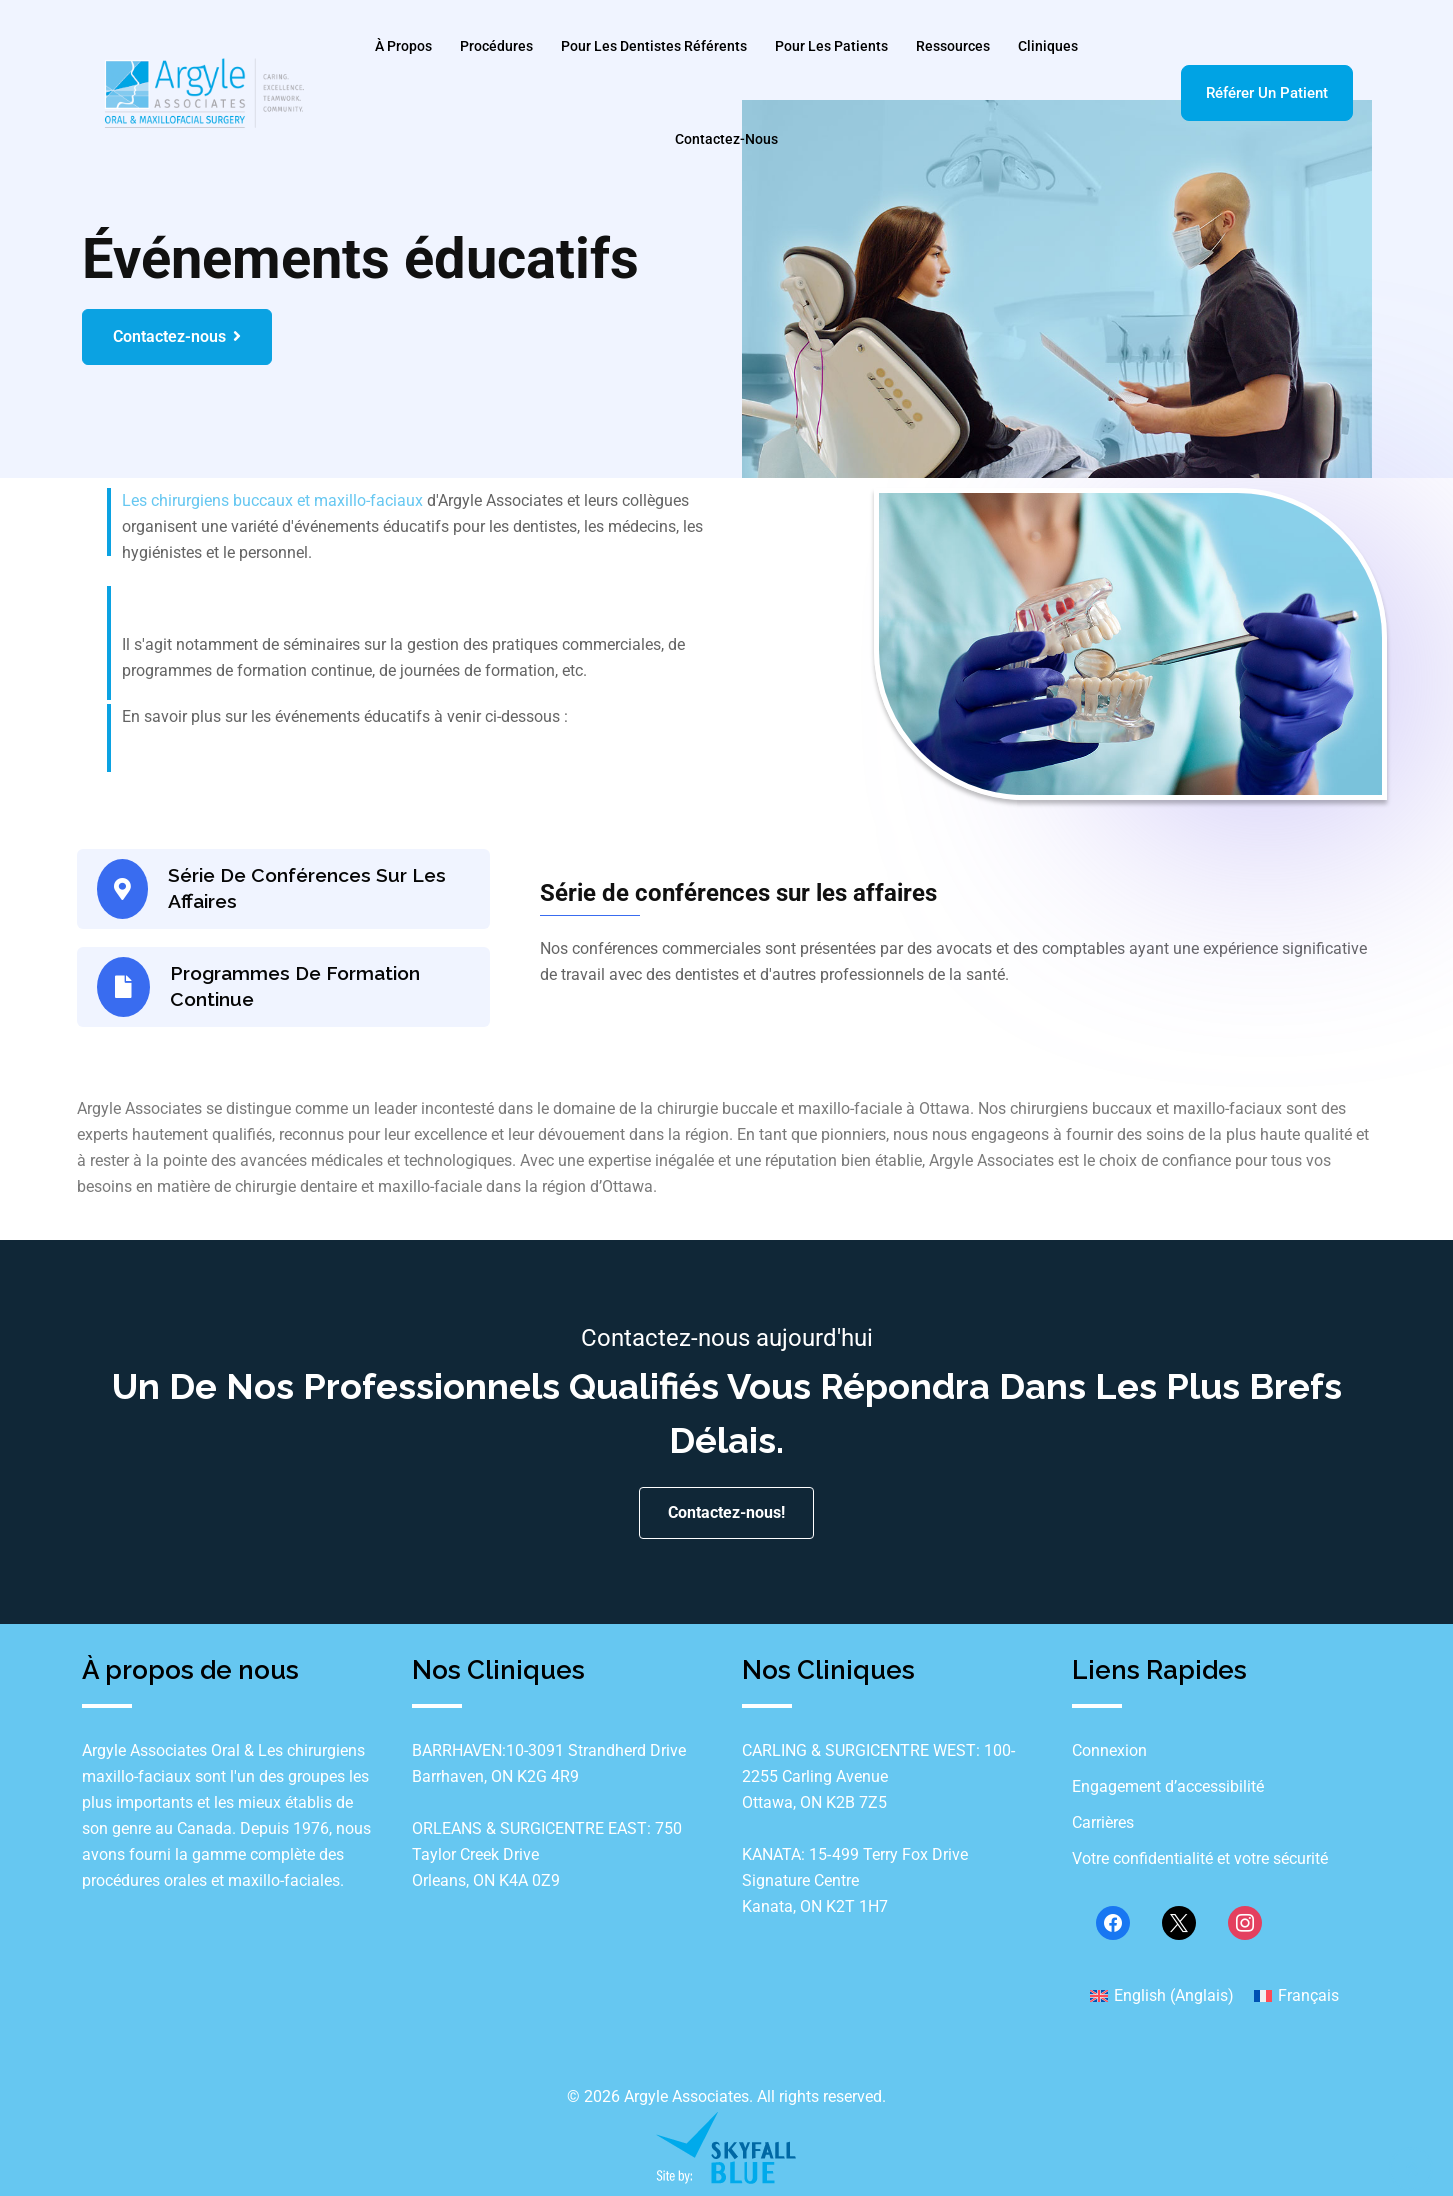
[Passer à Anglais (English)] (1162, 1999)
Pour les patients (831, 46)
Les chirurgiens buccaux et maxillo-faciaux (272, 500)
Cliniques (1048, 46)
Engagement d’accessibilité (1168, 1790)
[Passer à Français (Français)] (1296, 1999)
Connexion (1109, 1754)
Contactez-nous (726, 139)
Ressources (953, 46)
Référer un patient (1267, 93)
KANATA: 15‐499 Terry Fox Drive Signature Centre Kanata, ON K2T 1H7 (855, 1884)
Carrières (1103, 1826)
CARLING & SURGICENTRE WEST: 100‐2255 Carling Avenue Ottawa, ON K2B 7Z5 (879, 1780)
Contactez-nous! (726, 1516)
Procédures (496, 46)
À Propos (403, 46)
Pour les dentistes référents (654, 46)
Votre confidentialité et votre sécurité (1200, 1862)
